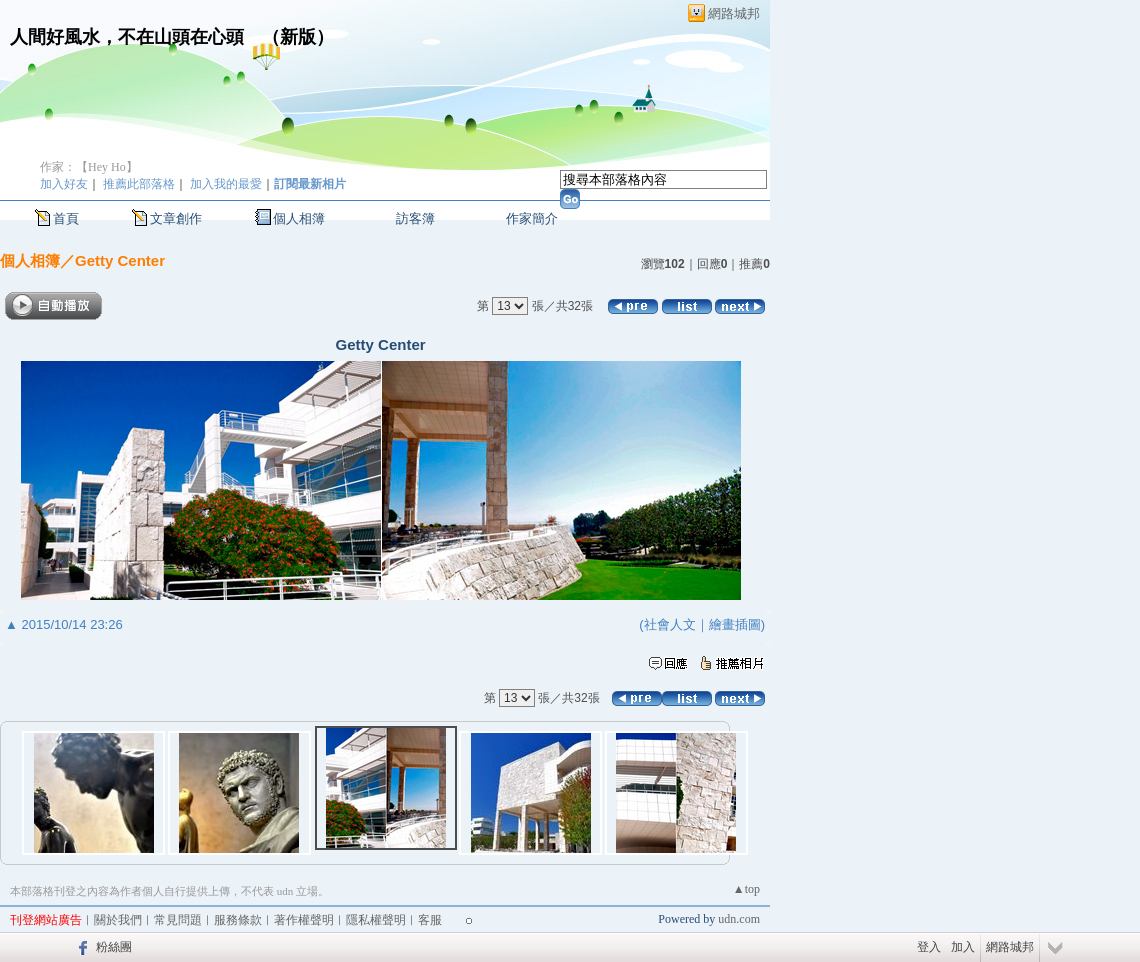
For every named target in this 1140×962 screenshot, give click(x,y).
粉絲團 (114, 947)
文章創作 (176, 218)
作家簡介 (532, 218)
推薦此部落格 (139, 184)
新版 (298, 37)
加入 (963, 947)
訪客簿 (415, 218)
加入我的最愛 (226, 184)
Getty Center (120, 260)
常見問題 (178, 920)
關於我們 (118, 920)
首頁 (66, 218)
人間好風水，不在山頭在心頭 (127, 37)
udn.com (739, 919)
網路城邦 (734, 13)
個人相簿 (299, 218)
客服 (430, 920)
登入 (929, 947)
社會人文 (670, 624)
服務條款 (238, 920)
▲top (746, 889)
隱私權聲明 (376, 920)
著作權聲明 (304, 920)
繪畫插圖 (735, 624)
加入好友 (64, 184)
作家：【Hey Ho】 (89, 167)
